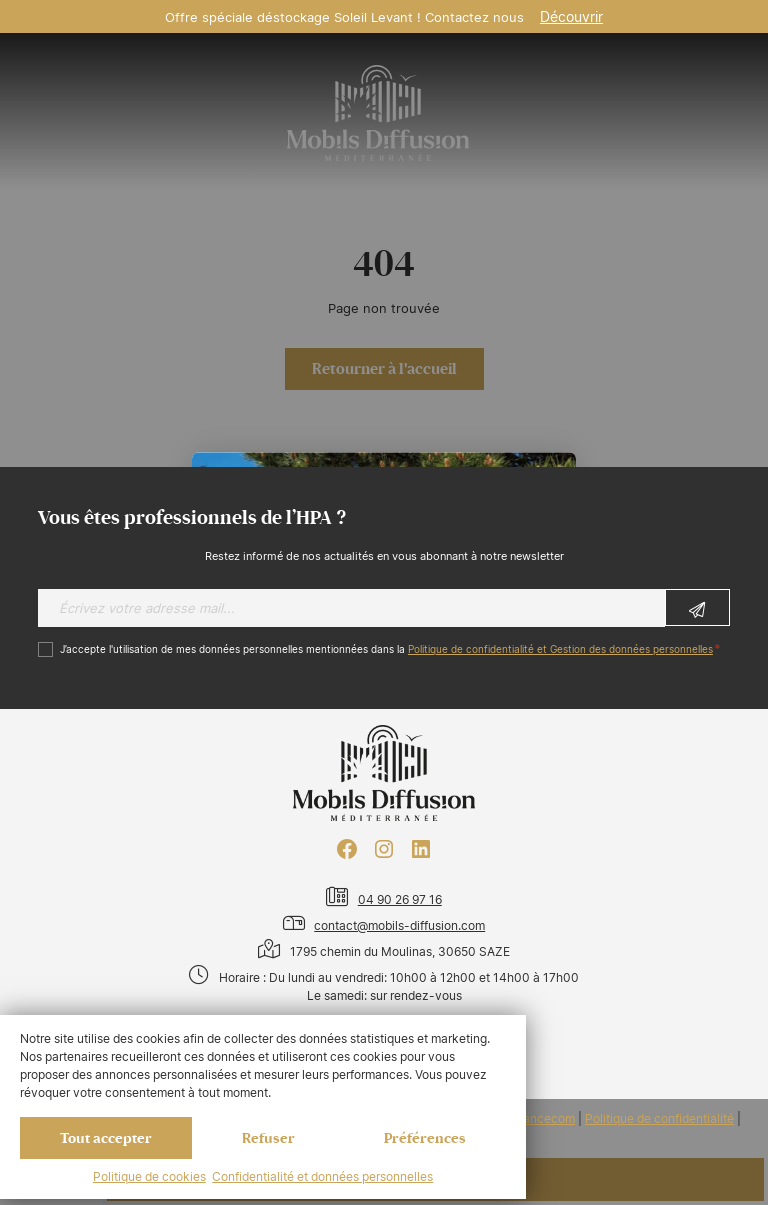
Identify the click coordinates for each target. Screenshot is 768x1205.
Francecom (543, 1119)
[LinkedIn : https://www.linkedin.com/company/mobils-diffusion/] (421, 849)
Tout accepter (106, 1138)
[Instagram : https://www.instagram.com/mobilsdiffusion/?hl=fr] (384, 849)
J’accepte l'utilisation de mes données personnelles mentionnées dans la (386, 649)
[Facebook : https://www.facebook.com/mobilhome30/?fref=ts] (347, 849)
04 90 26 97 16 (400, 899)
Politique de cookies (149, 1176)
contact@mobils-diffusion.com (399, 925)
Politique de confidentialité (659, 1119)
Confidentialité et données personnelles (322, 1176)
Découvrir (571, 16)
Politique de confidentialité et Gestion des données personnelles (560, 649)
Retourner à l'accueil (384, 369)
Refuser (268, 1138)
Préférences (425, 1138)
